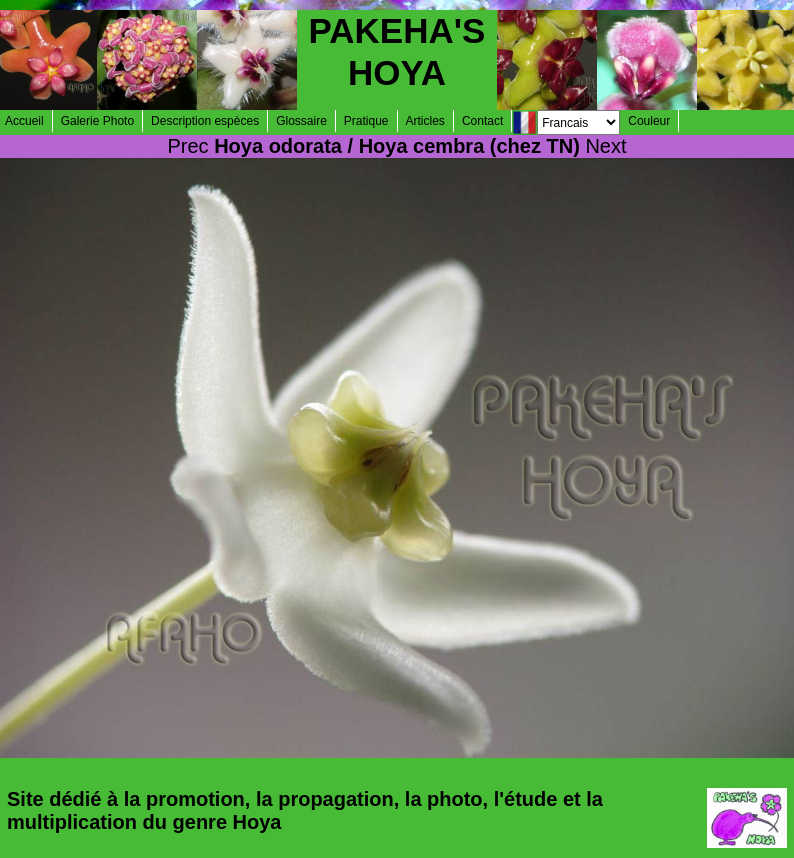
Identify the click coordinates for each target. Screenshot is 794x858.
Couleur (649, 121)
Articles (425, 121)
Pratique (366, 121)
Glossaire (301, 121)
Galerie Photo (97, 121)
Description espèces (205, 121)
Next (605, 146)
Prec (187, 146)
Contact (482, 121)
